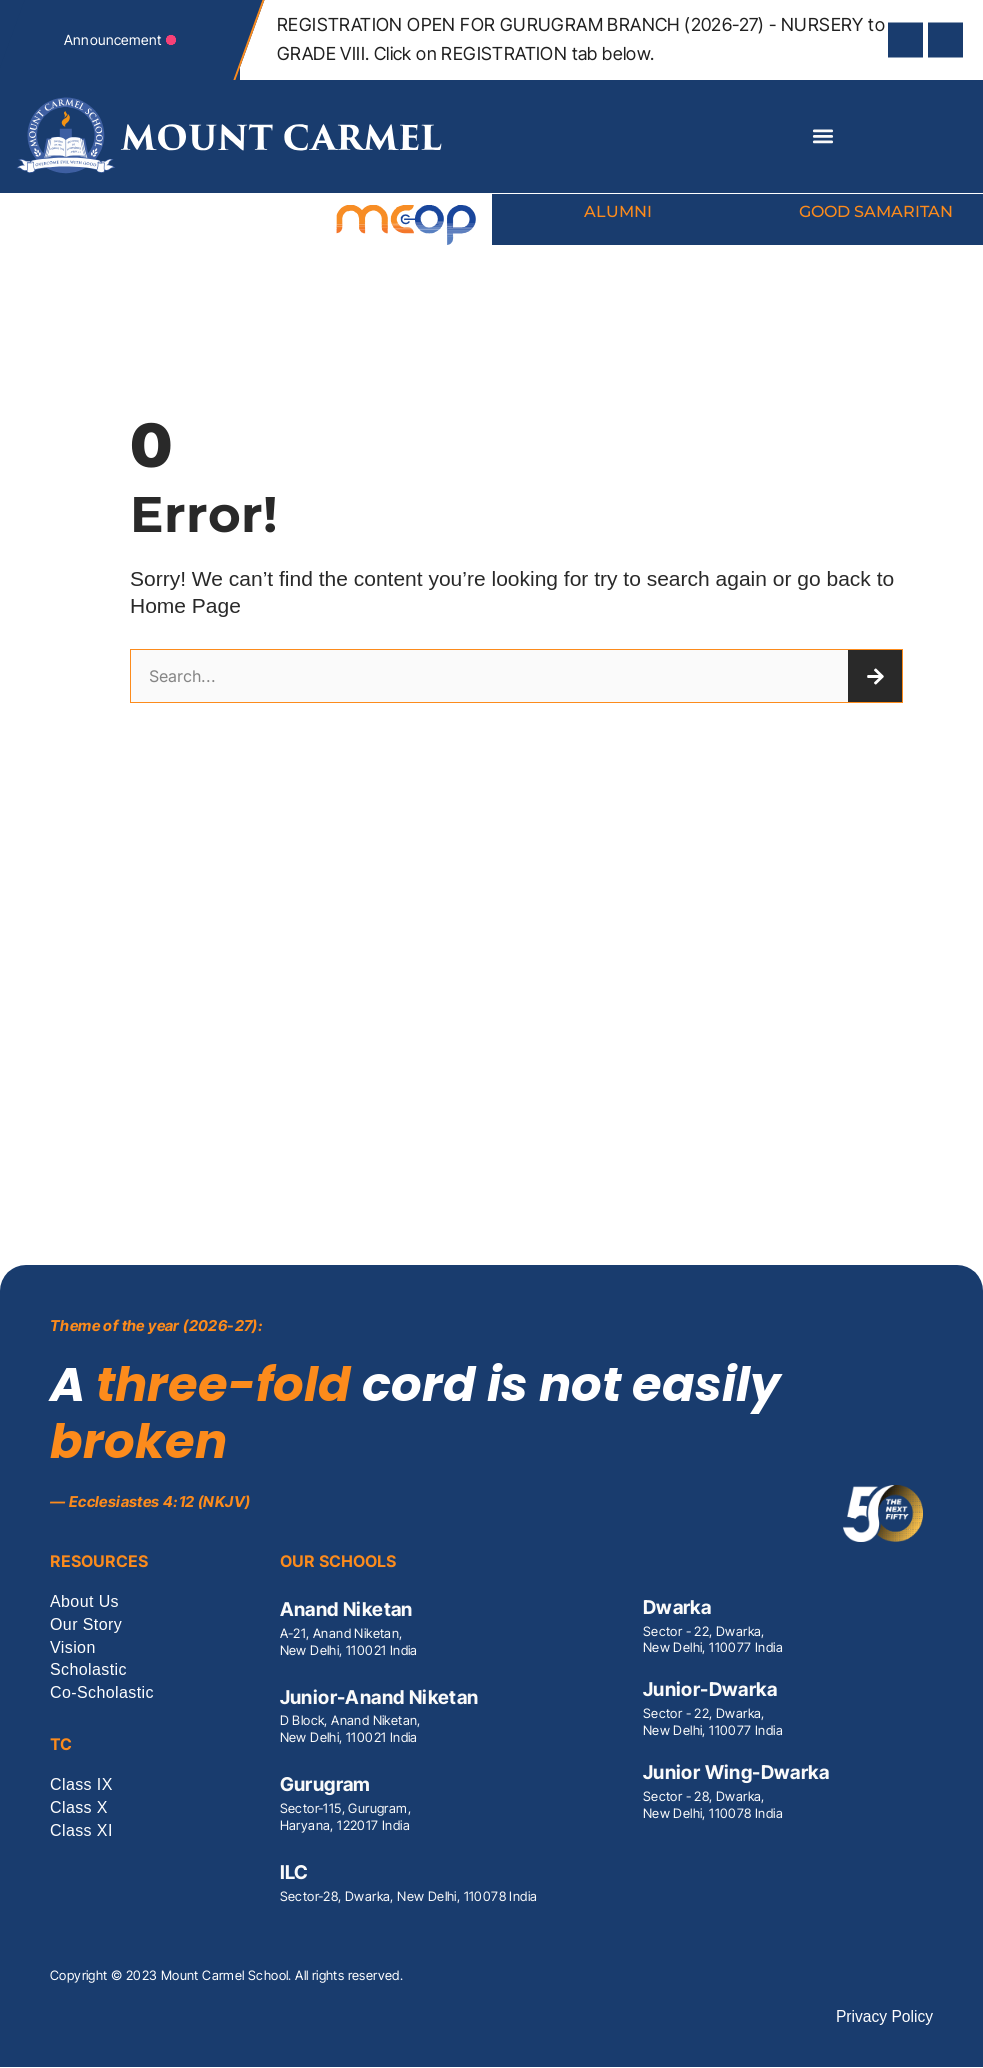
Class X (79, 1808)
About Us (84, 1602)
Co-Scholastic (102, 1694)
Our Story (86, 1625)
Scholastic (88, 1671)
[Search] (875, 677)
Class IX (81, 1786)
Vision (73, 1648)
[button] (822, 136)
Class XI (81, 1831)
